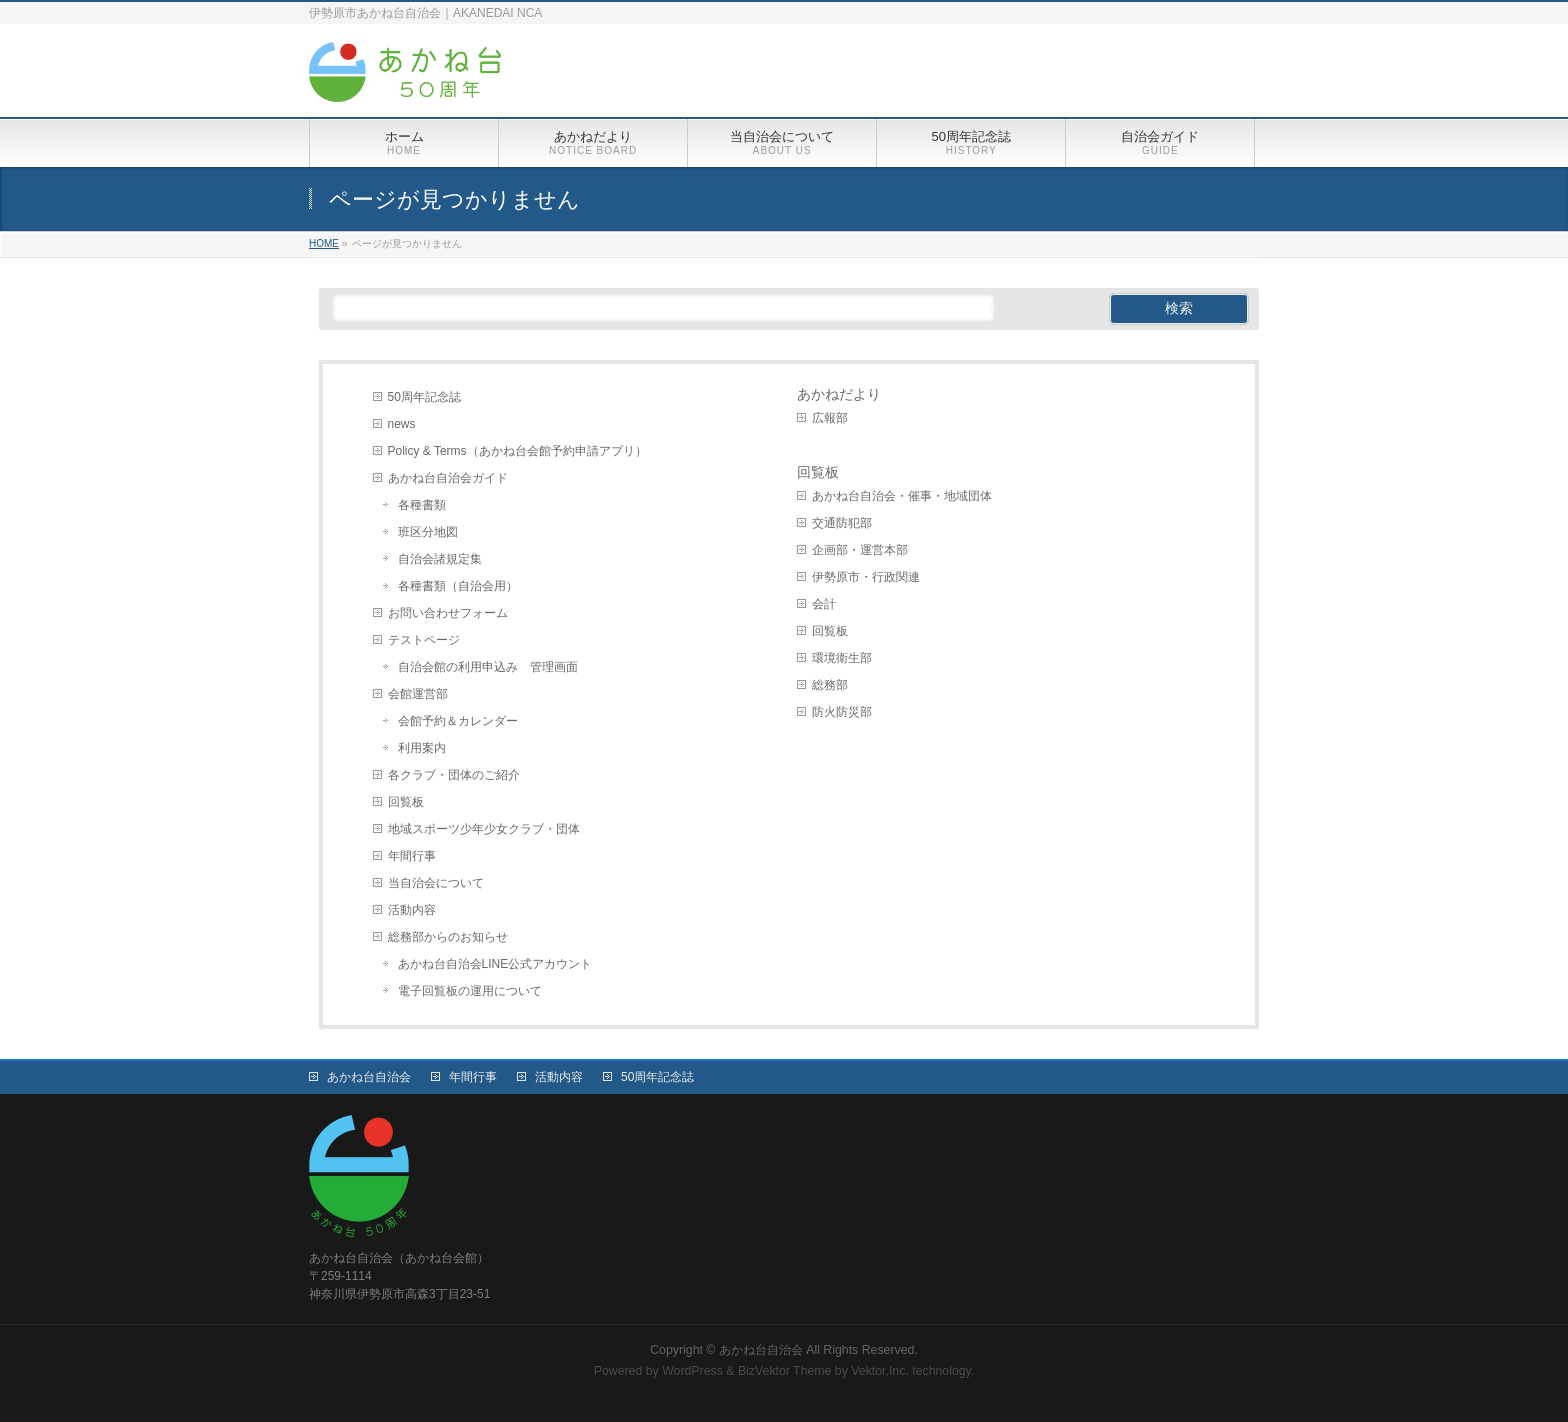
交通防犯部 (842, 523)
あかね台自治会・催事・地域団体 (902, 496)
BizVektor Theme (785, 1371)
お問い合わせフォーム (448, 613)
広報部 (830, 418)
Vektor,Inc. (880, 1371)
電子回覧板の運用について (470, 991)
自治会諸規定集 (440, 559)
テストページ (424, 640)
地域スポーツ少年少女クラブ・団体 (484, 829)
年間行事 (412, 856)
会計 (824, 604)
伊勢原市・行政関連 (866, 577)
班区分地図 (428, 532)
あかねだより (839, 394)
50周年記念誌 (424, 397)
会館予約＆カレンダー (458, 721)
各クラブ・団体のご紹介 (454, 775)
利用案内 (422, 748)
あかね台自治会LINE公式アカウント (495, 964)
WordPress (692, 1371)
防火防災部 (842, 712)
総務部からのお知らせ (448, 937)
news (402, 424)
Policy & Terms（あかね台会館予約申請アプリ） (517, 451)
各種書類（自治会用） (458, 586)
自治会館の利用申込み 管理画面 (488, 667)
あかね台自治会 (369, 1077)
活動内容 (412, 910)
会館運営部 (418, 694)
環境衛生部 (842, 658)
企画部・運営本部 (860, 550)
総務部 (830, 685)
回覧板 (406, 802)
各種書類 (422, 505)
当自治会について (436, 883)
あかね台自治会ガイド (448, 478)
